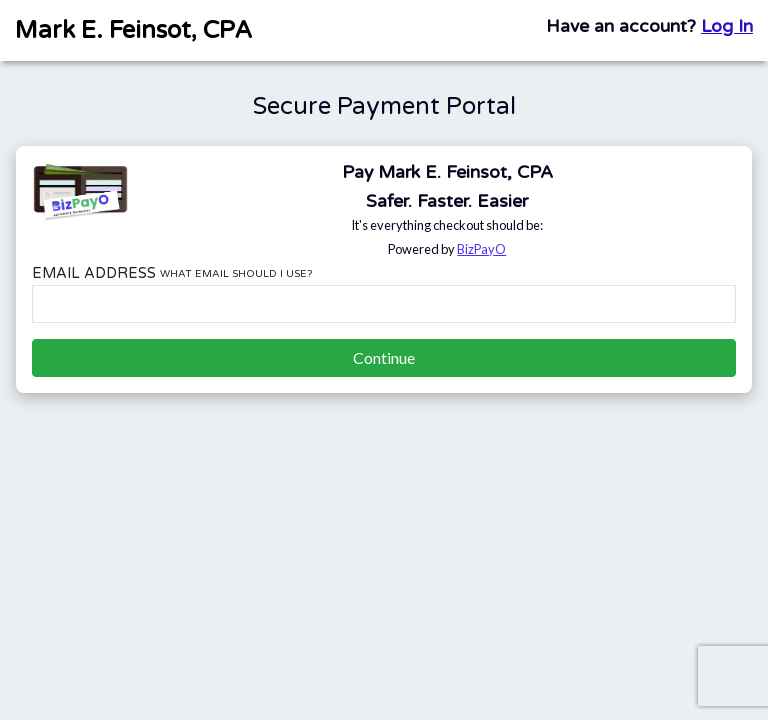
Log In (727, 26)
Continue (384, 357)
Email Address (172, 273)
